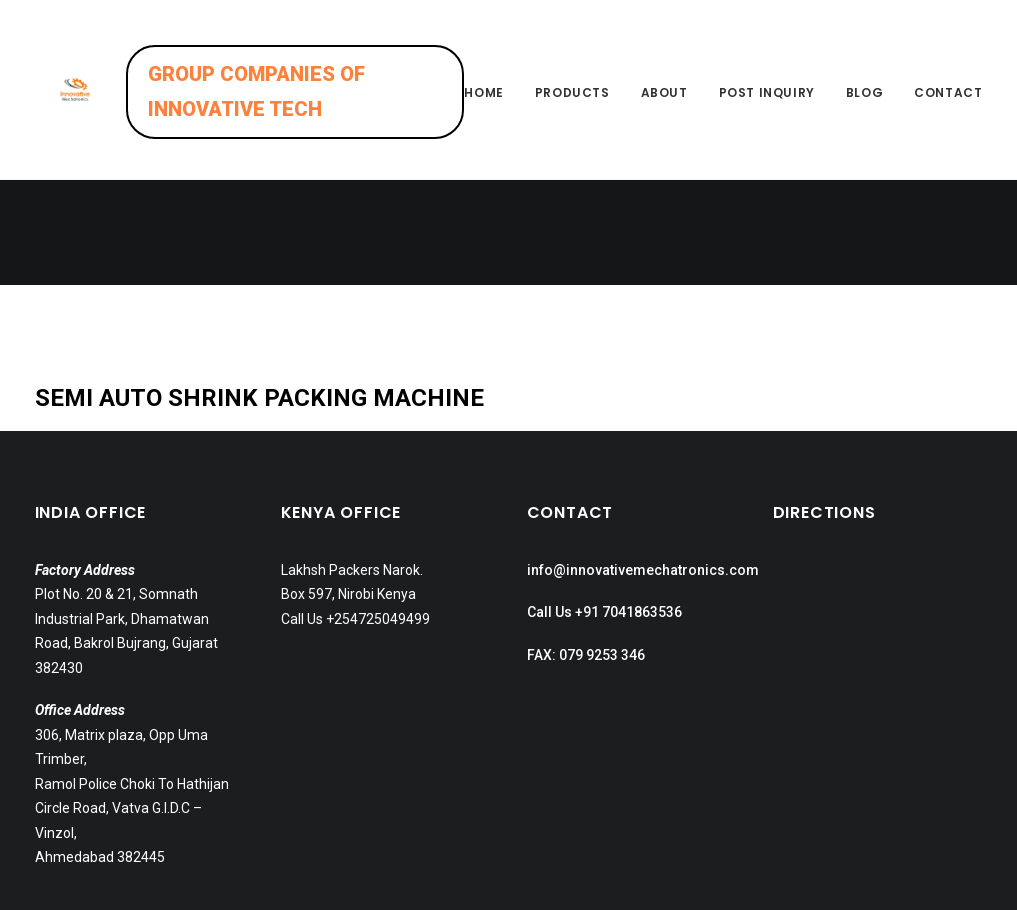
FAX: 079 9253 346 (586, 550)
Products (572, 92)
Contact (948, 92)
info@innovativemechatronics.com (643, 465)
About (664, 92)
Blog (864, 92)
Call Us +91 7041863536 (604, 508)
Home (483, 92)
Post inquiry (767, 92)
